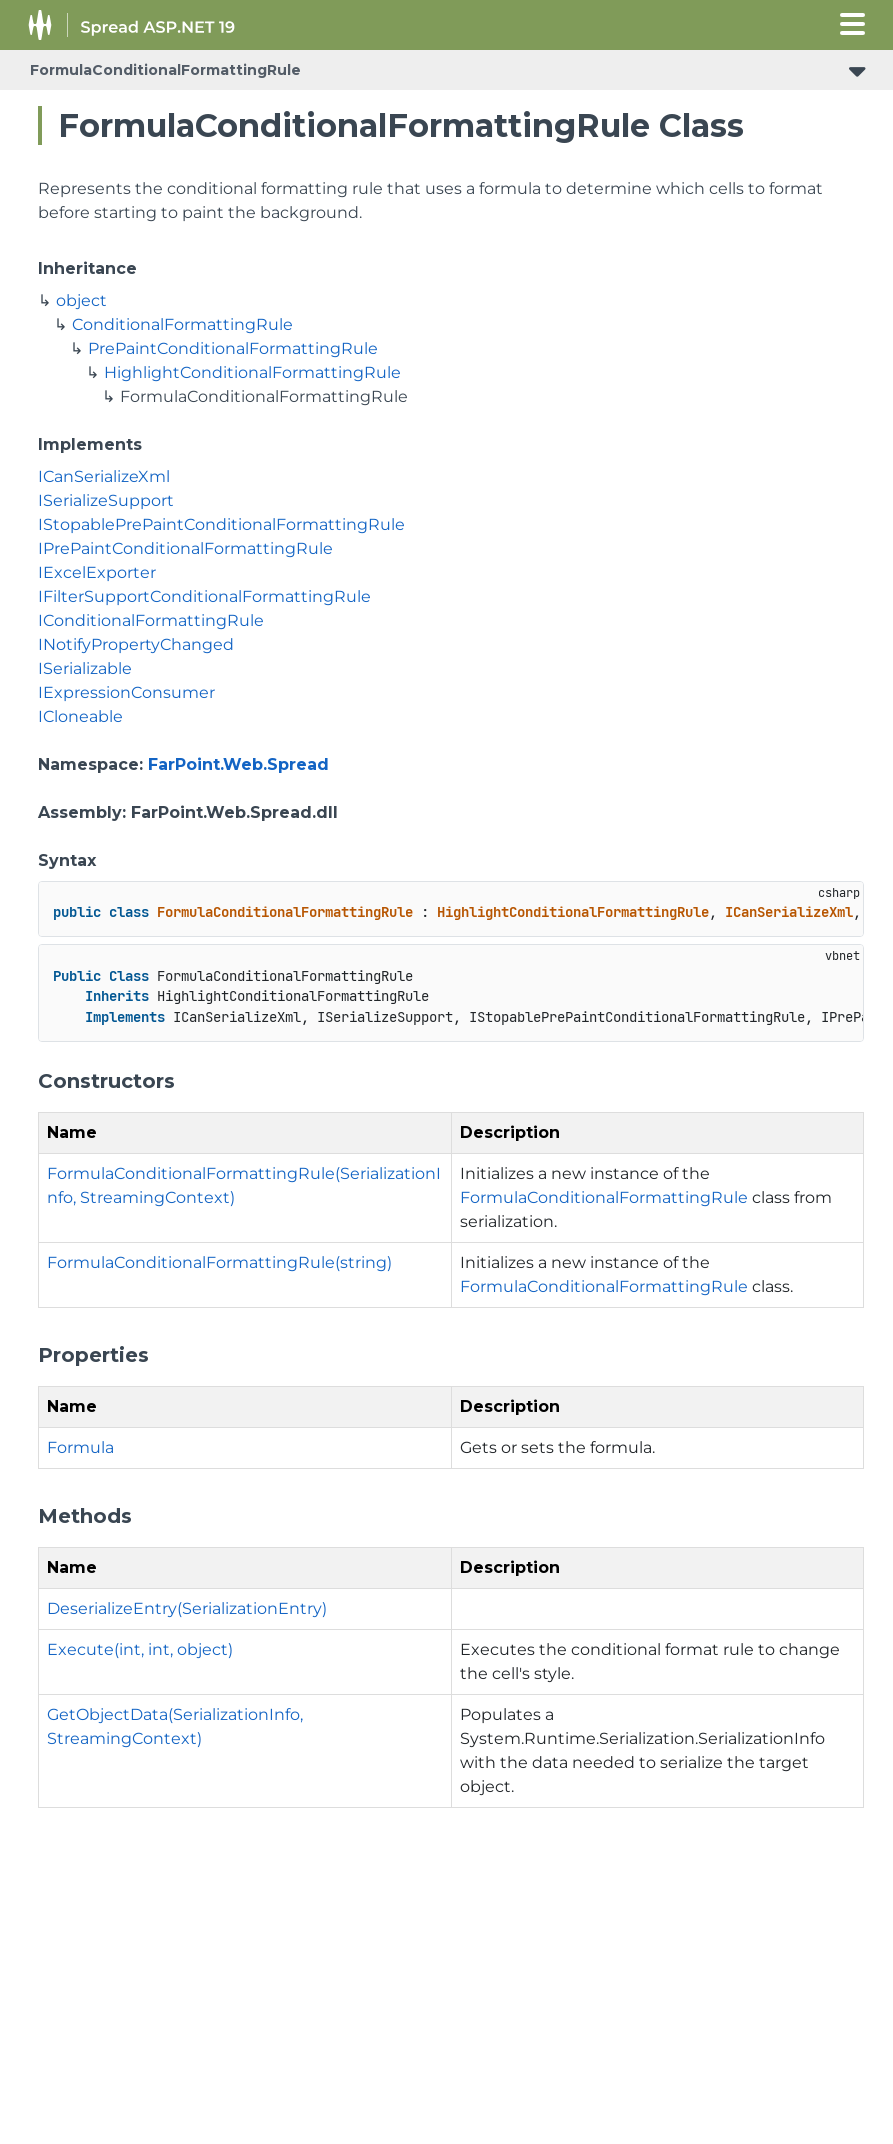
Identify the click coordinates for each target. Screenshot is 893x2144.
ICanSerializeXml (104, 476)
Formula (80, 1447)
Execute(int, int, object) (140, 1649)
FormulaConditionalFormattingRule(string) (219, 1262)
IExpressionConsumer (126, 692)
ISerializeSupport (106, 500)
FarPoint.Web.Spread (238, 764)
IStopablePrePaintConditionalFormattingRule (221, 524)
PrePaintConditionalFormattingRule (233, 348)
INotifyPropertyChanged (136, 644)
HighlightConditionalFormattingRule (252, 372)
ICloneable (80, 716)
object (81, 300)
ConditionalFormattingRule (182, 324)
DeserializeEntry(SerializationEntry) (187, 1608)
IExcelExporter (97, 572)
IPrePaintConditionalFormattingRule (185, 548)
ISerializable (85, 668)
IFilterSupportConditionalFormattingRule (204, 596)
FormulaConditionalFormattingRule (165, 70)
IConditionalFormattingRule (151, 620)
